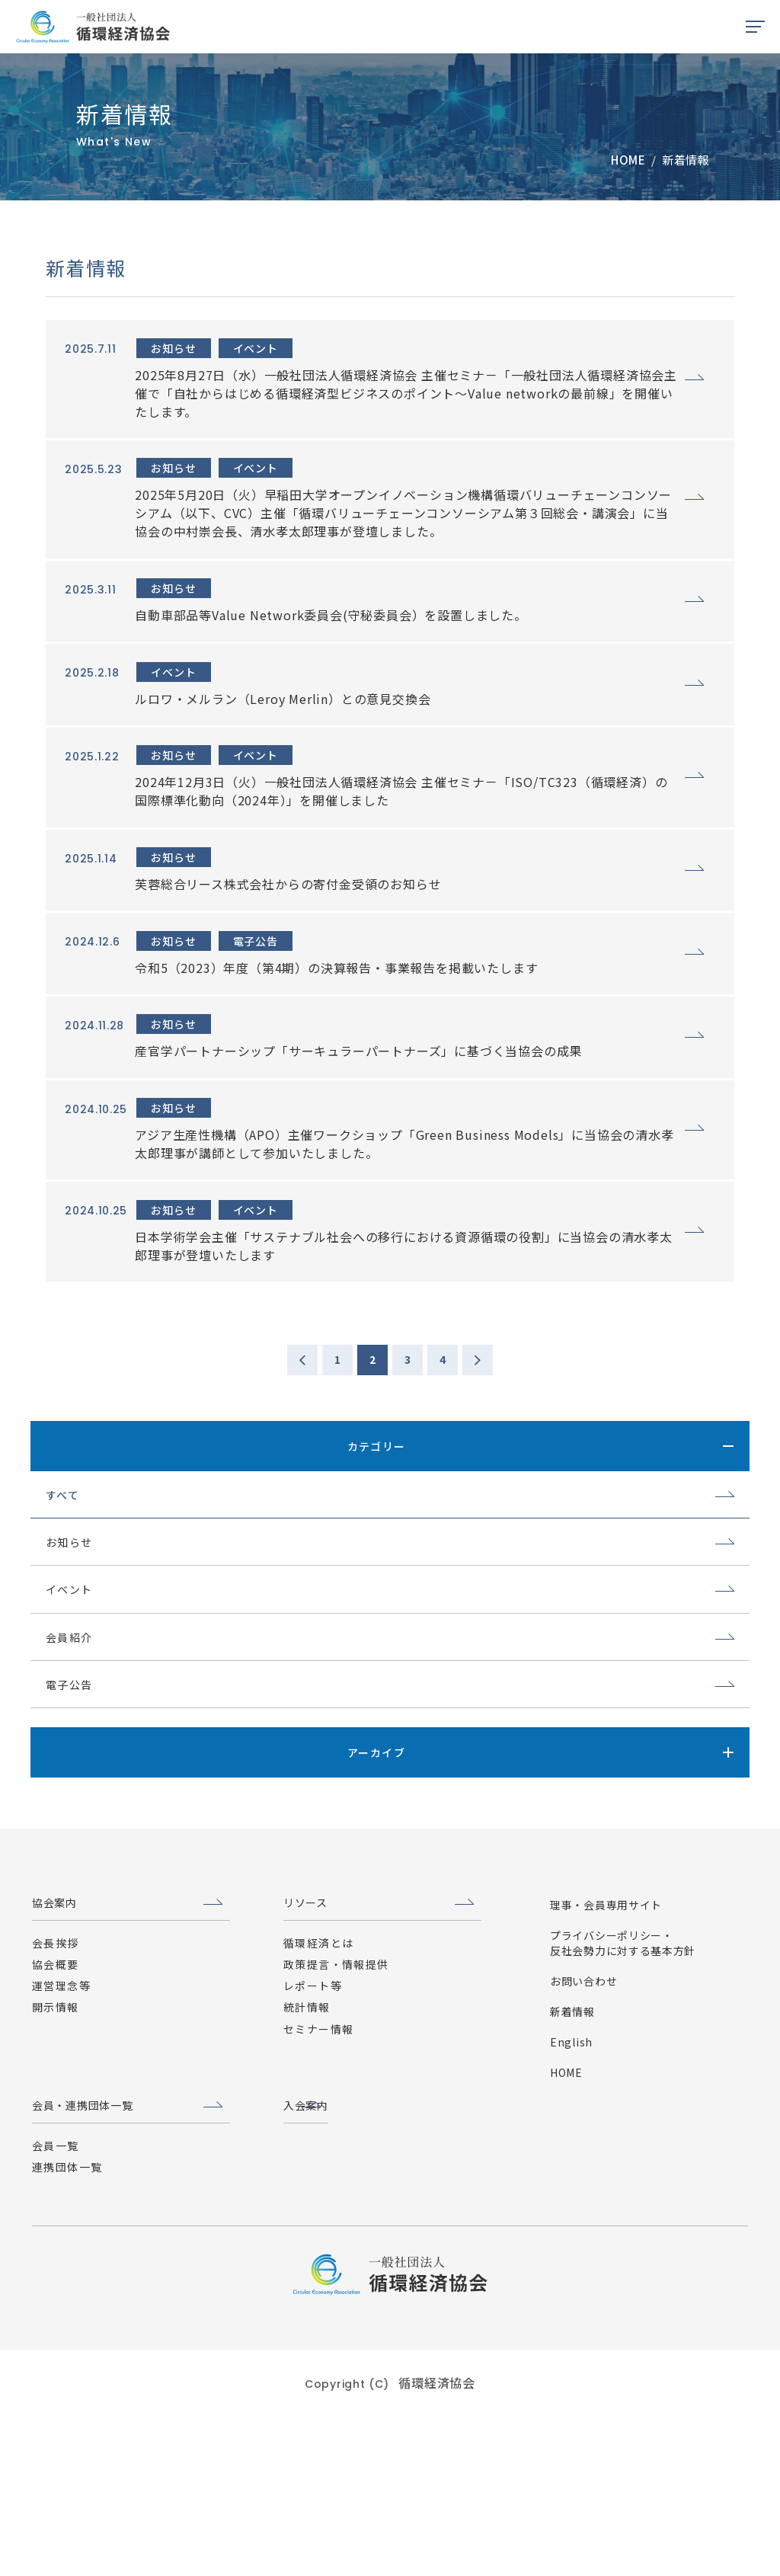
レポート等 (312, 2148)
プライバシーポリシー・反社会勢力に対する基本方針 (622, 2105)
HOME (566, 2234)
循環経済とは (318, 2105)
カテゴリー (376, 1583)
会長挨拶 (55, 2105)
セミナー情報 (318, 2191)
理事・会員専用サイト (606, 2067)
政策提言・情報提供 (336, 2127)
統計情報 (307, 2170)
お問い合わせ (583, 2143)
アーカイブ (376, 1889)
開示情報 (55, 2170)
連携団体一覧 (67, 2329)
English (571, 2204)
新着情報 (572, 2173)
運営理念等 (61, 2148)
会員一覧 (55, 2308)
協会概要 (55, 2127)
